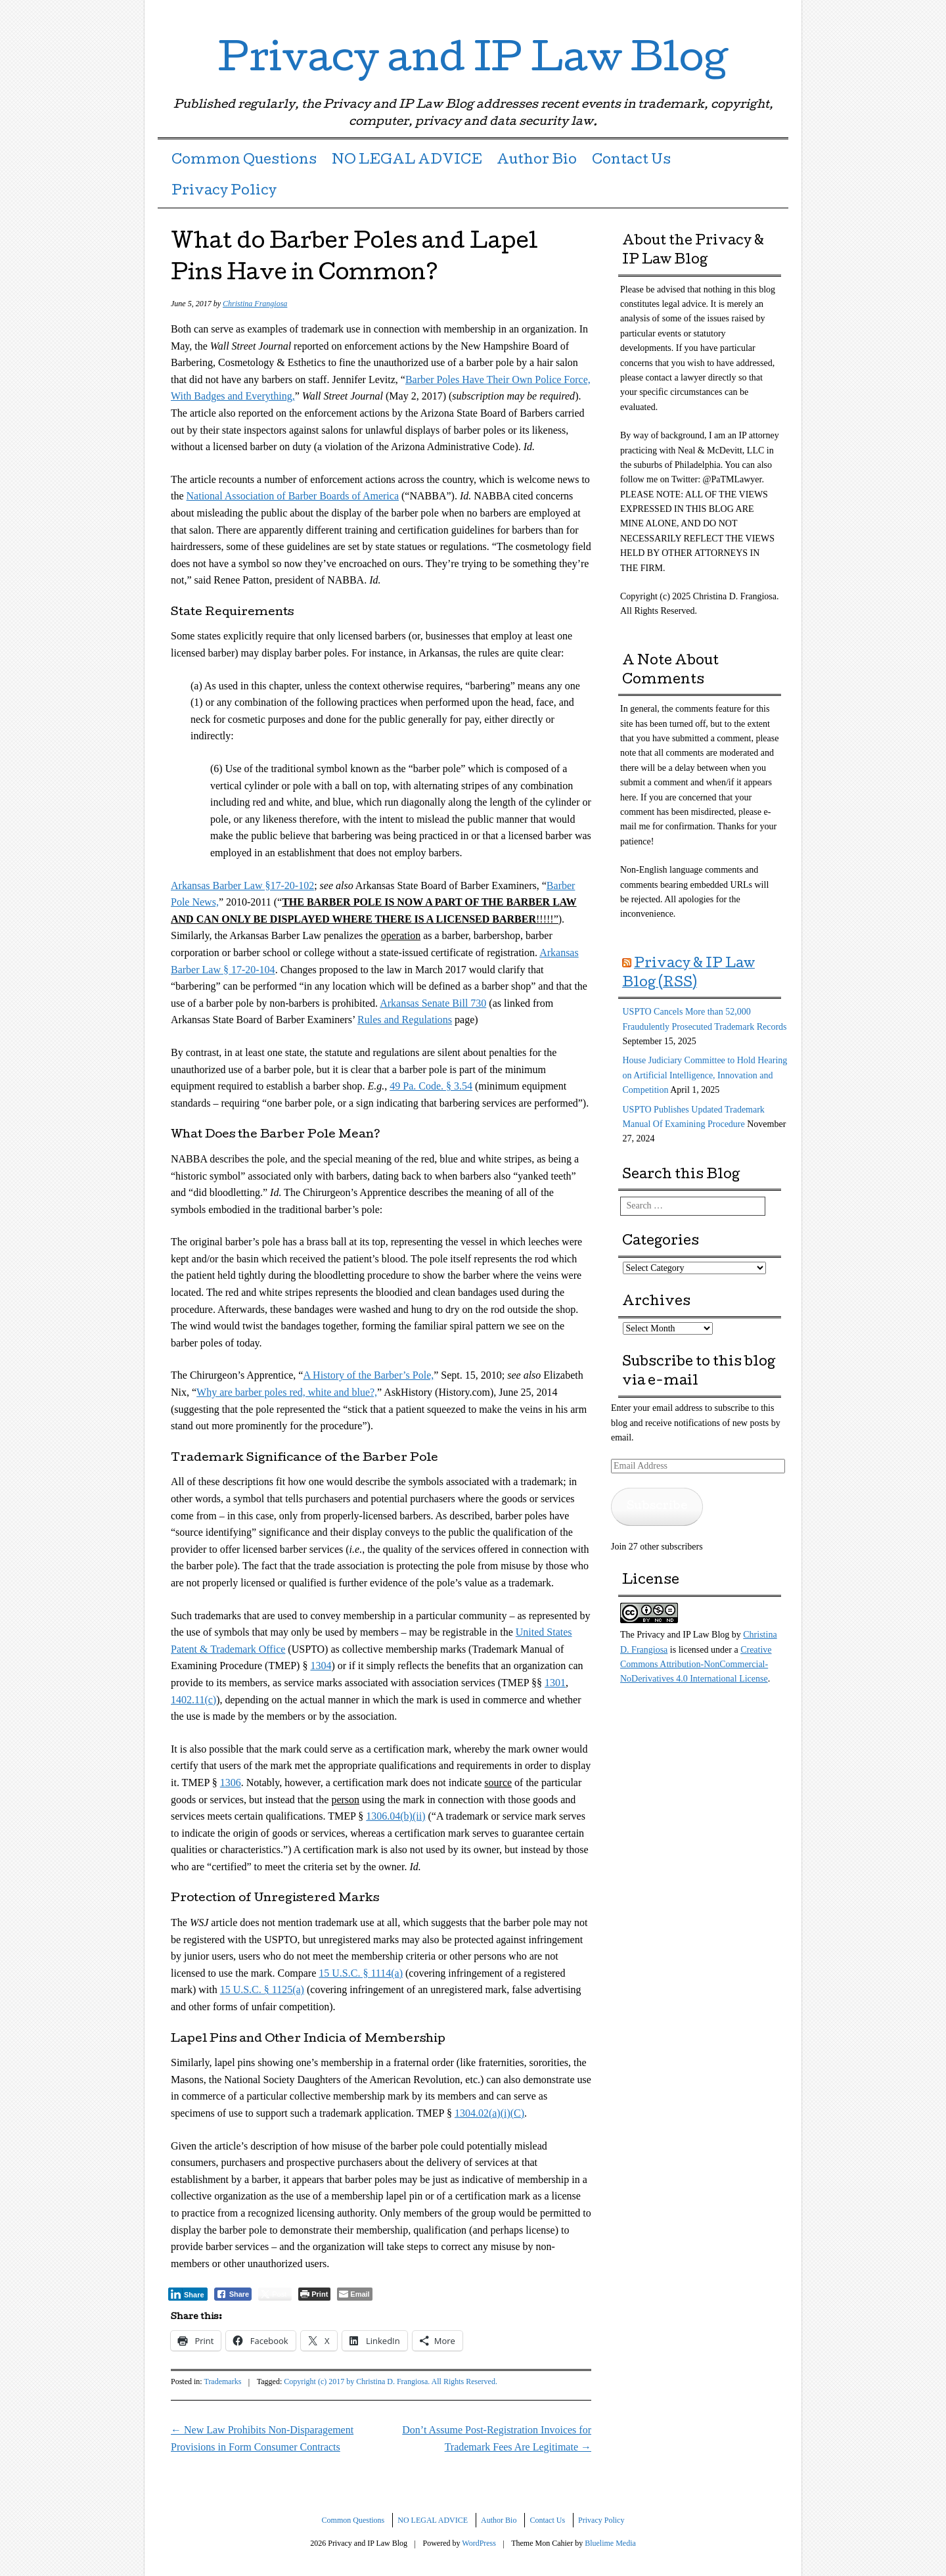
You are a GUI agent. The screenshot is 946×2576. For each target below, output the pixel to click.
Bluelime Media (610, 2543)
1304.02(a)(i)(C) (489, 2113)
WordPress (479, 2543)
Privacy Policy (224, 191)
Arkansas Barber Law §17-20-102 (242, 885)
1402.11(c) (193, 1699)
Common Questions (244, 161)
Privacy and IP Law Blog (473, 61)
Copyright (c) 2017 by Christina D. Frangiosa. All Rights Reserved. (390, 2381)
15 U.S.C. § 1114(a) (361, 1973)
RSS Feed (777, 15)
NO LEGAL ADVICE (407, 161)
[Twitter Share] (275, 2294)
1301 (555, 1682)
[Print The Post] (314, 2294)
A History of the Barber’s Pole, (368, 1375)
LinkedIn (754, 15)
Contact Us (631, 161)
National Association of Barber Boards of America (293, 495)
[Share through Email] (354, 2294)
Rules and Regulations (404, 1019)
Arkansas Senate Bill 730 (433, 1003)
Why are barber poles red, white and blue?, (286, 1392)
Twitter (731, 15)
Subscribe (657, 1506)
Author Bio (537, 161)
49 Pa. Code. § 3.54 (431, 1086)
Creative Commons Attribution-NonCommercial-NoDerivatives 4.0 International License (696, 1664)
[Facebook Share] (233, 2294)
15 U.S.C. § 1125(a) (262, 1989)
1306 (230, 1782)
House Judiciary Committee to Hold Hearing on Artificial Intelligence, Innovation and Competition (705, 1075)
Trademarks (222, 2381)
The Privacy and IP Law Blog (674, 1635)
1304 (320, 1665)
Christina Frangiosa (255, 303)
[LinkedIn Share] (188, 2294)
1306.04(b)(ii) (395, 1816)
